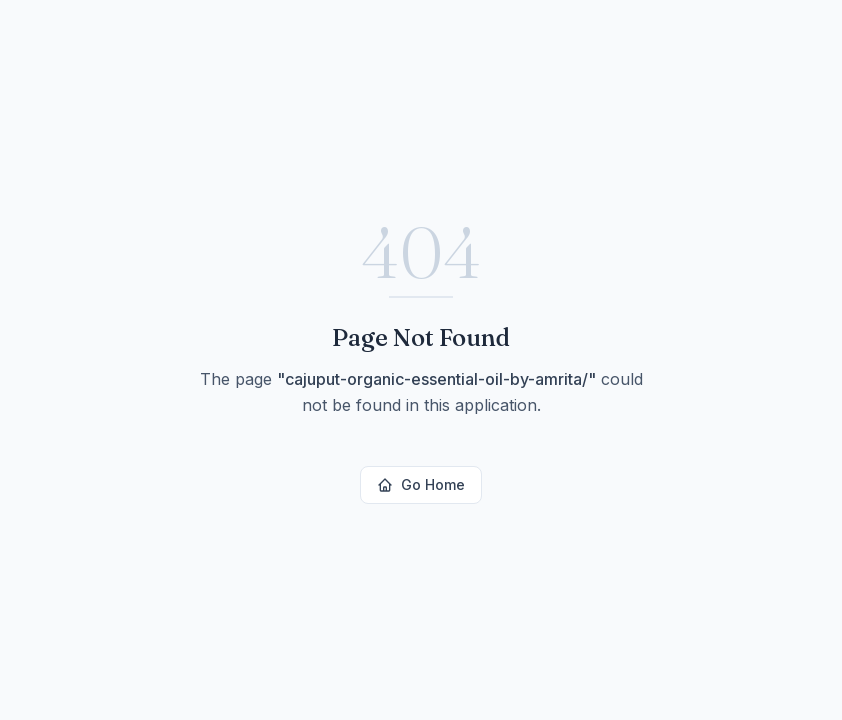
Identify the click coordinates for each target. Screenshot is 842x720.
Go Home (421, 484)
